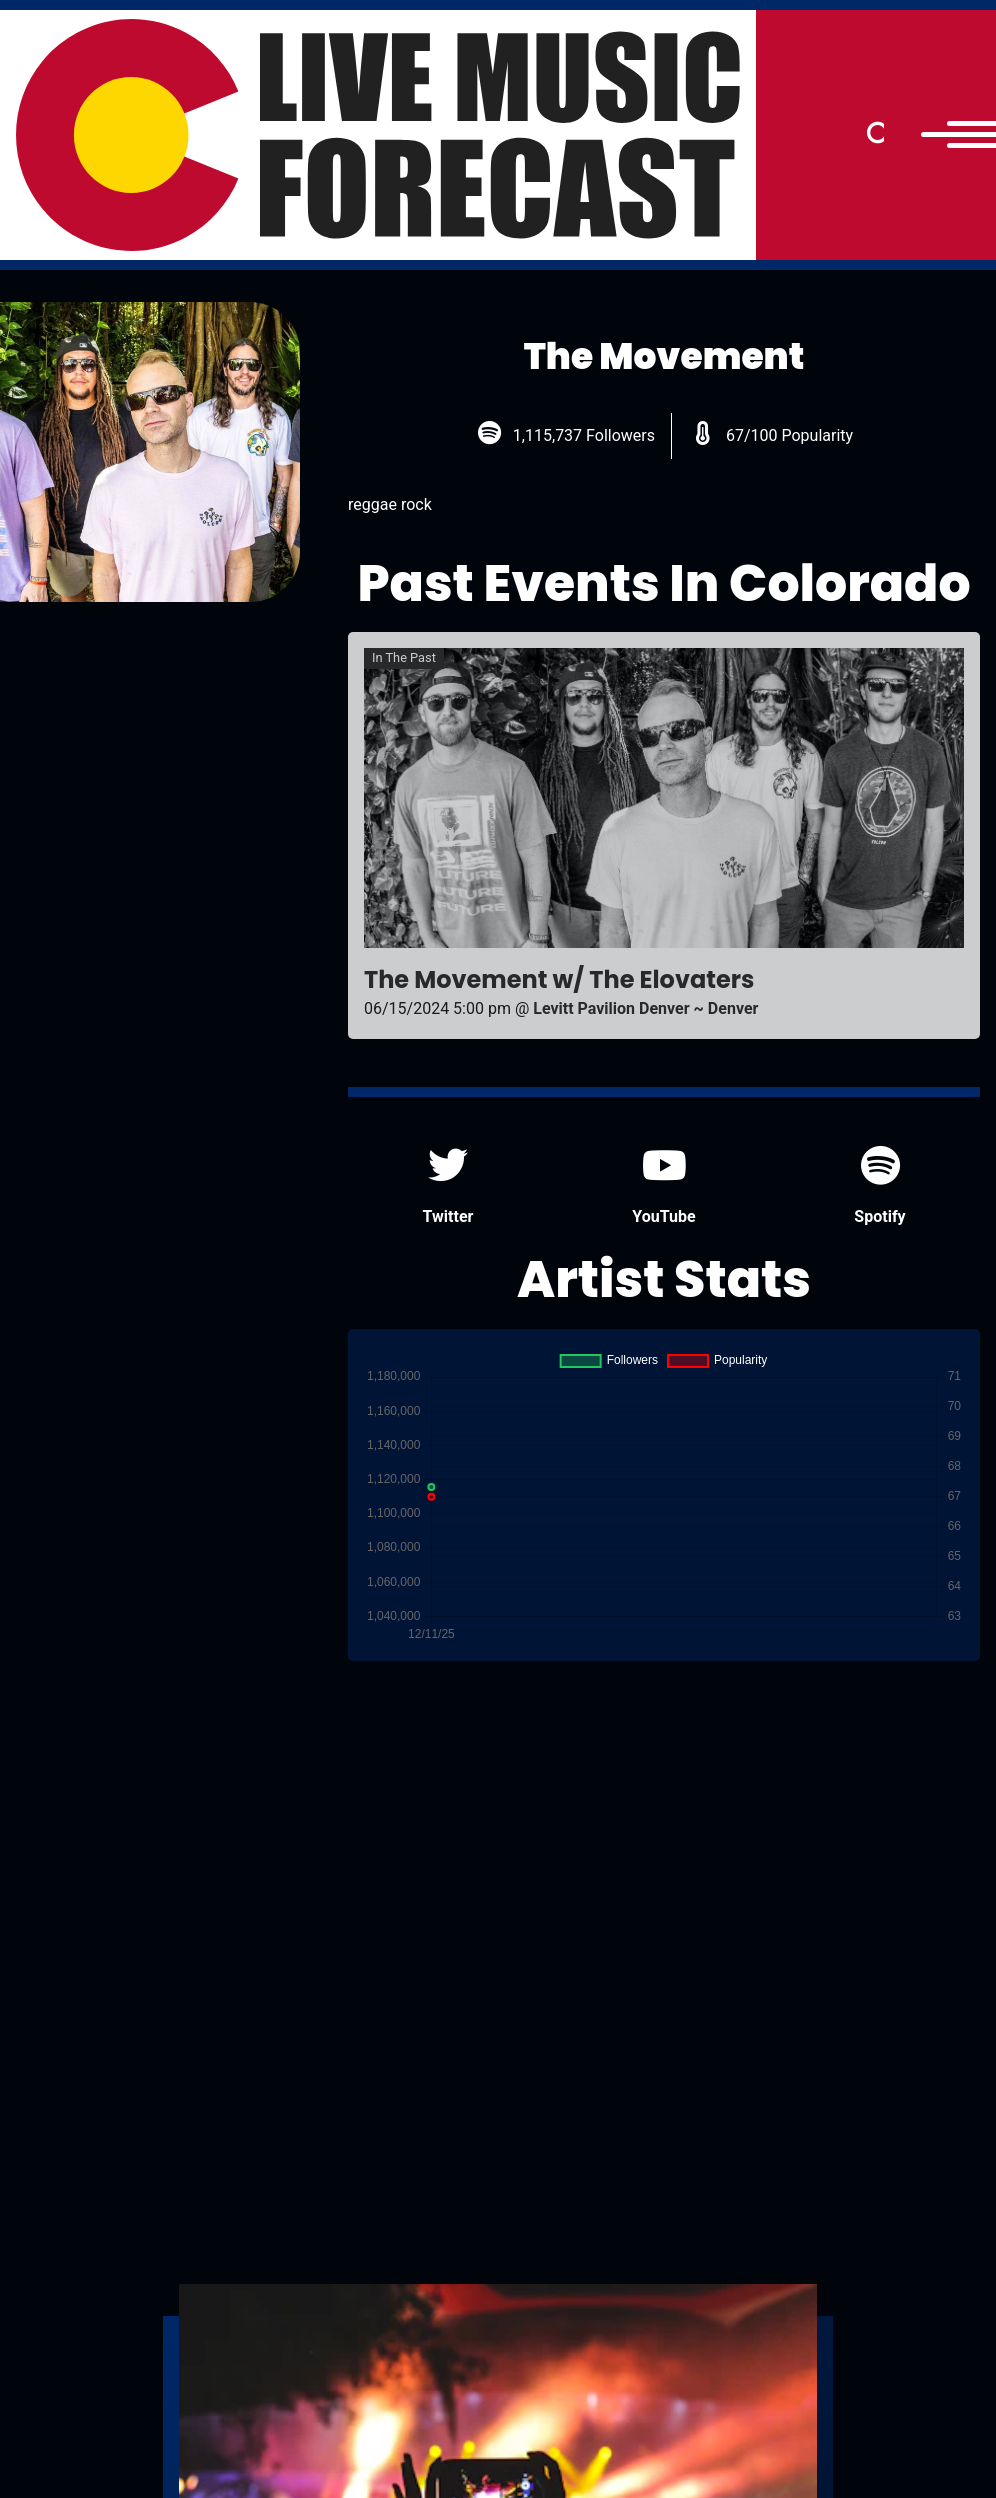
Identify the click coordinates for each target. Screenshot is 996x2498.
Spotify (879, 1185)
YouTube (663, 1185)
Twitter (448, 1185)
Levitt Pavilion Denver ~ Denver (645, 1008)
